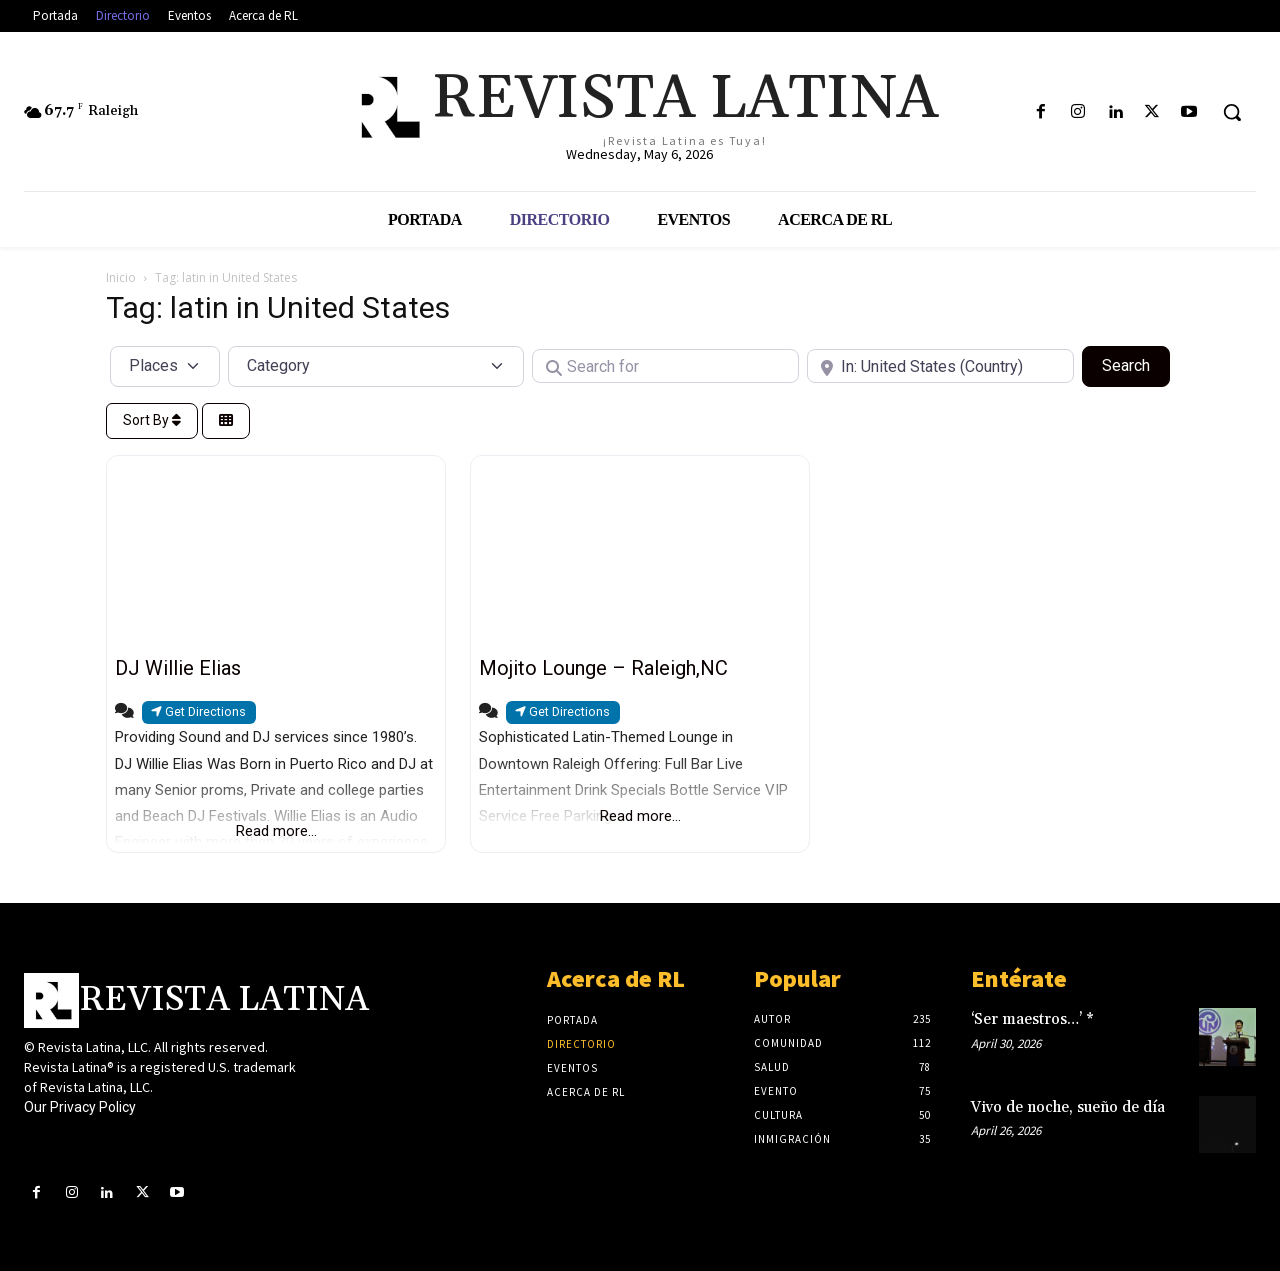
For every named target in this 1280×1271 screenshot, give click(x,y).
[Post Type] (165, 366)
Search (1136, 364)
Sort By (152, 420)
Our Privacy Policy (80, 1107)
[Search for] (665, 366)
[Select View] (226, 421)
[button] (1232, 112)
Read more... (276, 831)
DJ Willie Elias (178, 668)
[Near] (940, 366)
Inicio (121, 277)
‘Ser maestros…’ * (1032, 1019)
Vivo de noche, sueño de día (1068, 1107)
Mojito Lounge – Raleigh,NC (603, 668)
